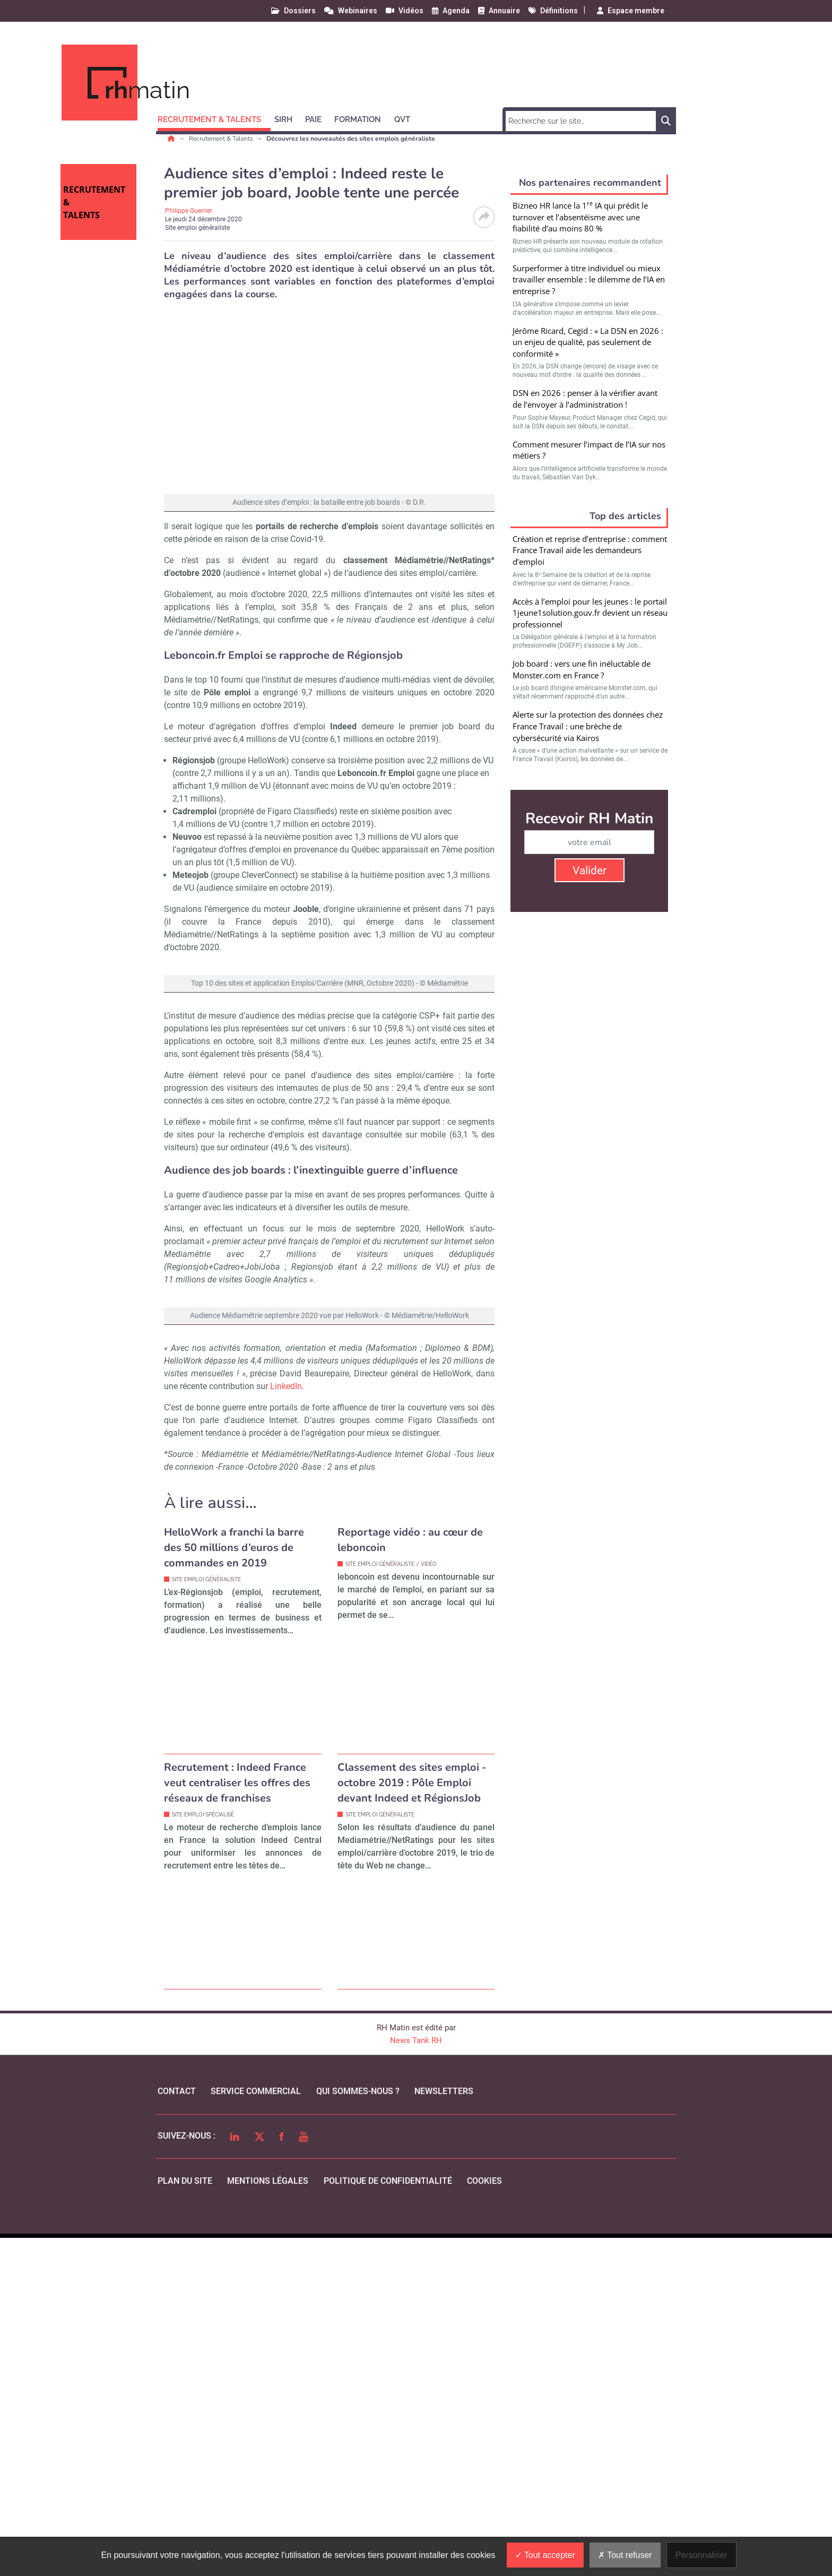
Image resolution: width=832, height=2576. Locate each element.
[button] (214, 118)
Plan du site (185, 2519)
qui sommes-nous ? (358, 2429)
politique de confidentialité (388, 2519)
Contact (177, 2429)
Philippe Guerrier (188, 210)
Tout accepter (545, 2555)
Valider (589, 870)
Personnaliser (701, 2555)
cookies (484, 2519)
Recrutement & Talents (222, 138)
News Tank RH (416, 2378)
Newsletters (443, 2429)
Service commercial (256, 2429)
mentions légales (267, 2519)
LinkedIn (286, 1724)
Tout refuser (625, 2555)
